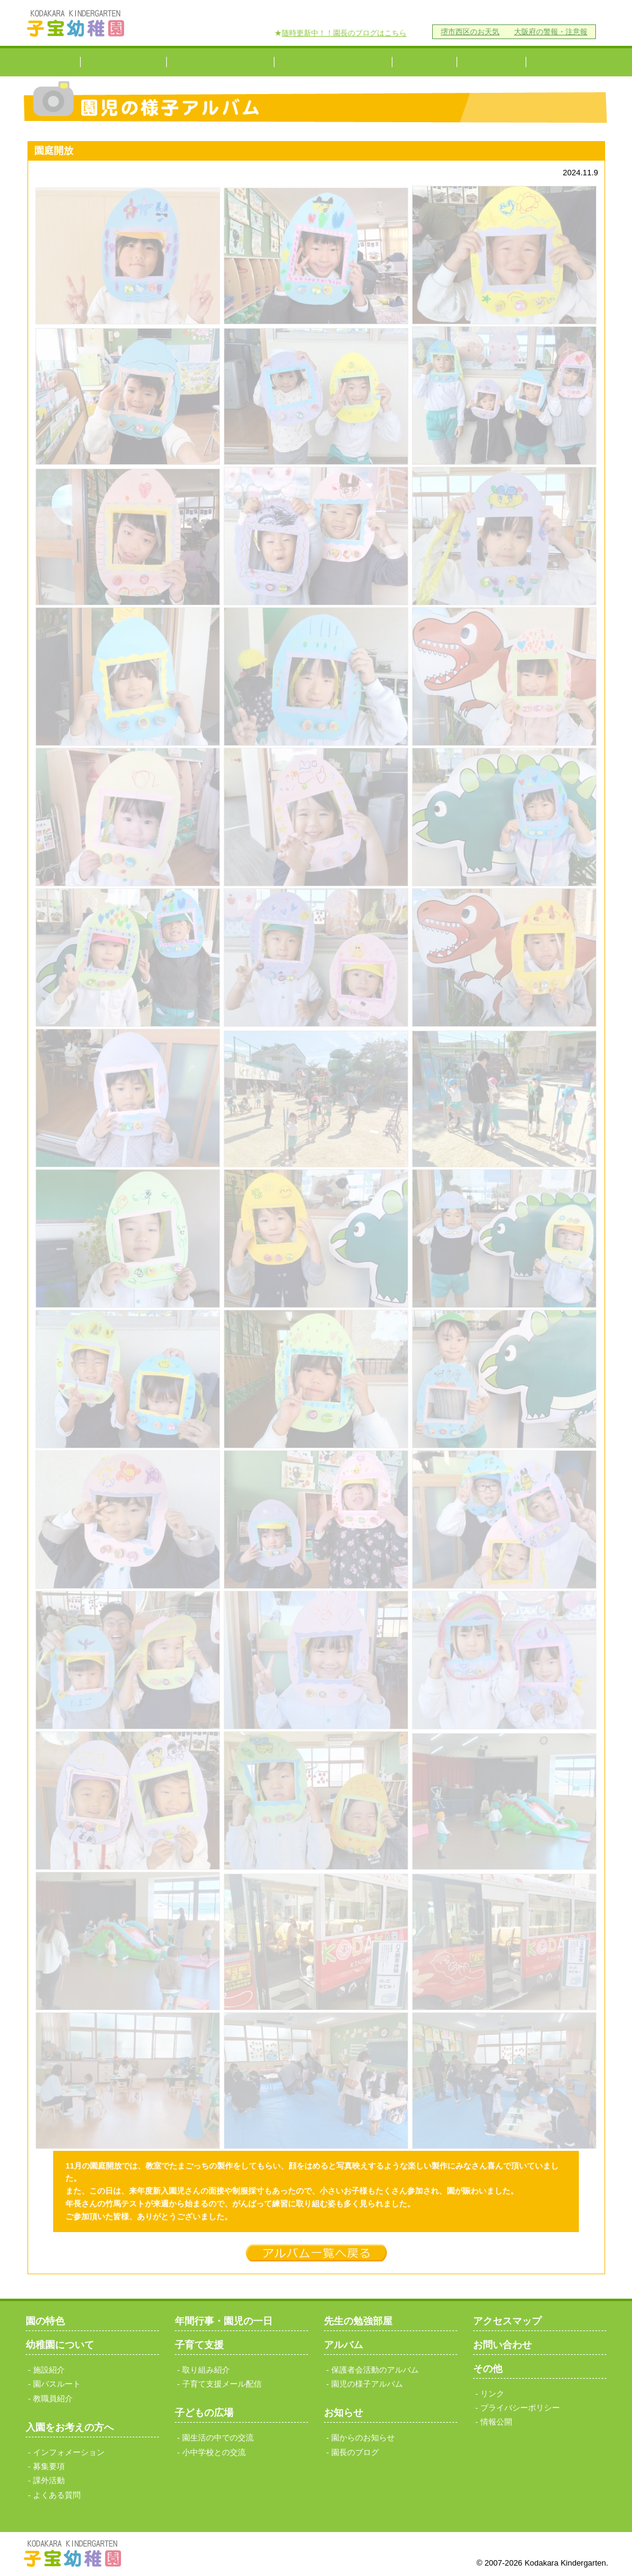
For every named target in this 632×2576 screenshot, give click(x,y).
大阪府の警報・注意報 (550, 31)
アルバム (343, 2345)
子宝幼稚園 (76, 23)
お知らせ (343, 2412)
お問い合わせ (380, 13)
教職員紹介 (53, 2398)
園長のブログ (355, 2452)
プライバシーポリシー (502, 13)
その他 (487, 2368)
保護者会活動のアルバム (375, 2369)
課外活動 (49, 2480)
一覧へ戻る (316, 2252)
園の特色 (52, 62)
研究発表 (566, 62)
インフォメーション (69, 2452)
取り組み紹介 (206, 2369)
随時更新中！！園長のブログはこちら (344, 33)
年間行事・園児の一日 (333, 62)
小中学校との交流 (491, 62)
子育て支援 (424, 62)
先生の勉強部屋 (358, 2321)
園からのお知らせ (363, 2437)
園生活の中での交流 (218, 2437)
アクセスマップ (310, 13)
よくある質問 (57, 2495)
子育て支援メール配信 (222, 2383)
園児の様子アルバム (367, 2383)
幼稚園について (123, 62)
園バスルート (57, 2383)
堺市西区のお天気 (470, 31)
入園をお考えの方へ (220, 62)
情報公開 (576, 13)
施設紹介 (49, 2369)
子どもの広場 (204, 2412)
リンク (431, 13)
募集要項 (49, 2466)
